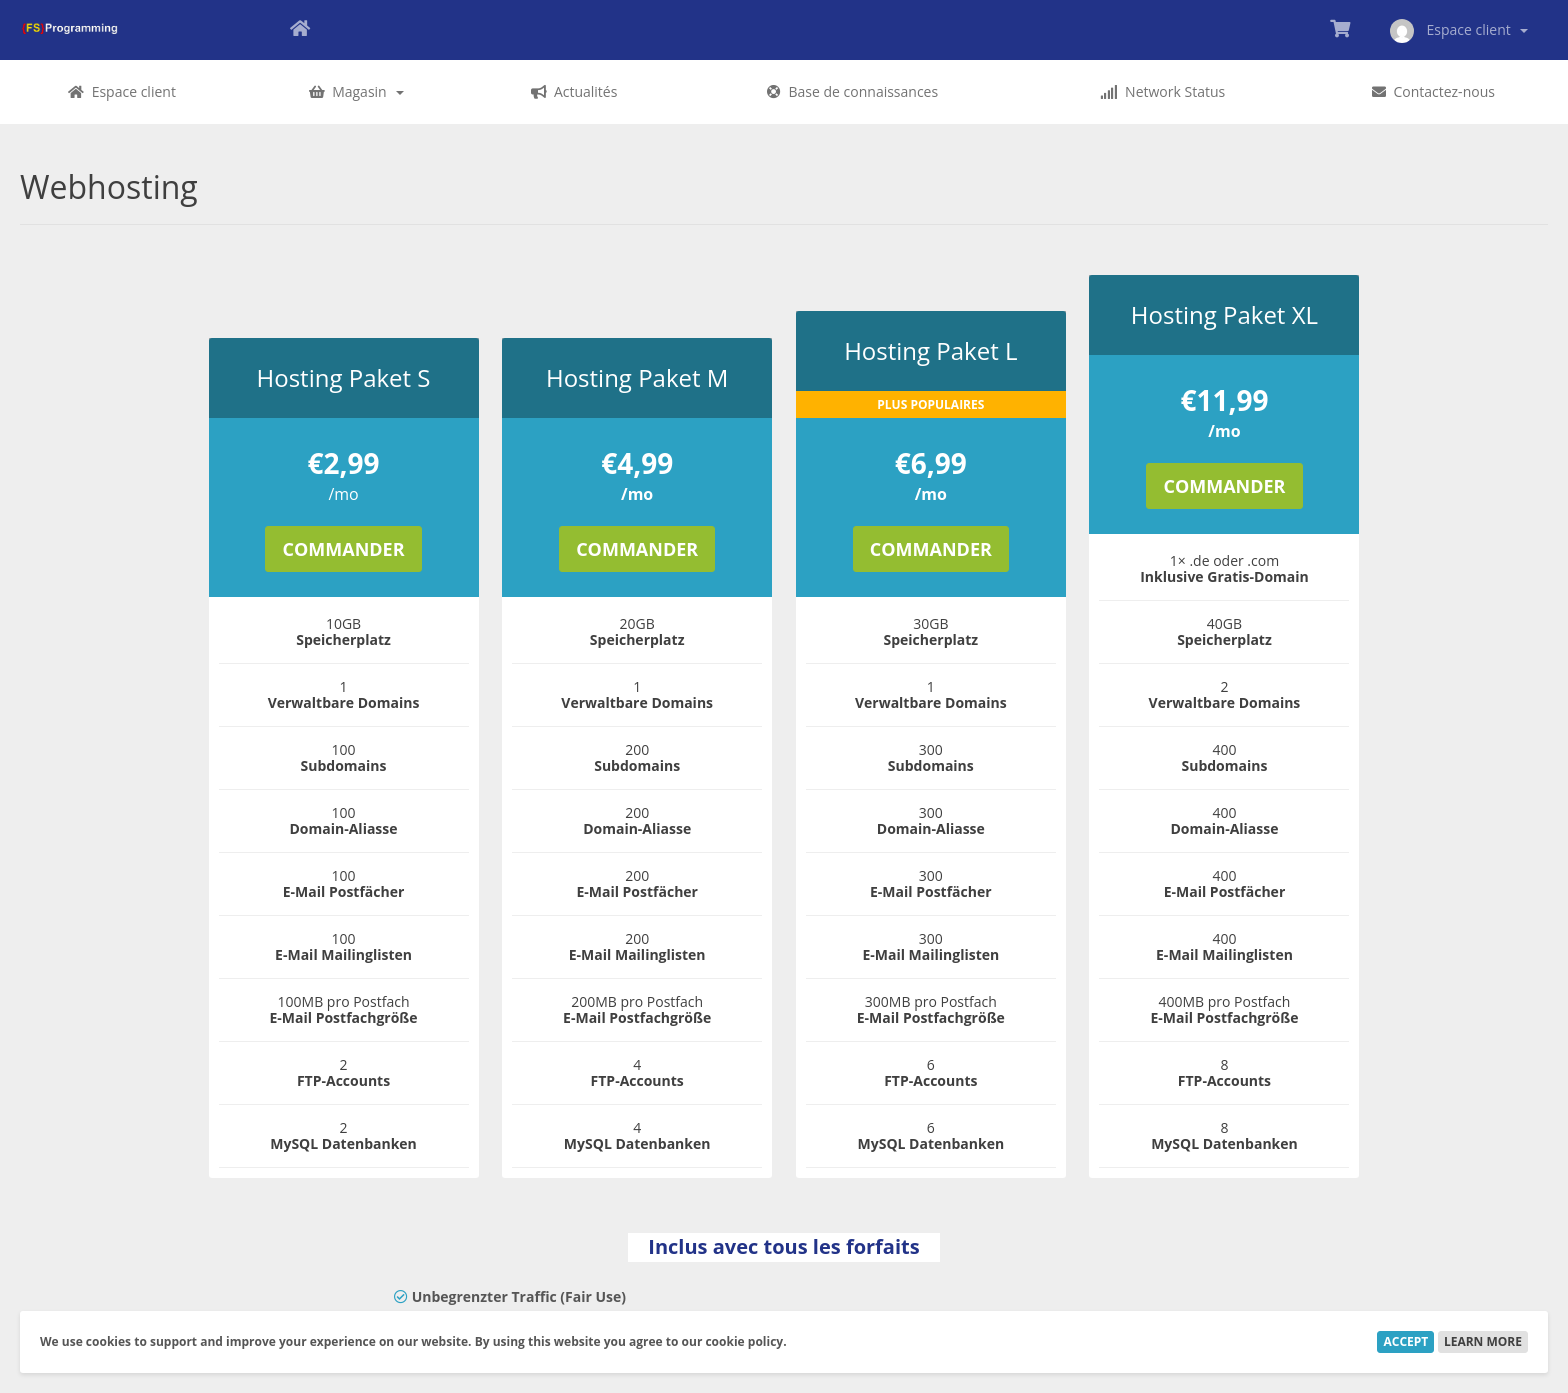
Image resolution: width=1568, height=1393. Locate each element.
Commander (343, 549)
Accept (1405, 1341)
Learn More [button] (1483, 1341)
